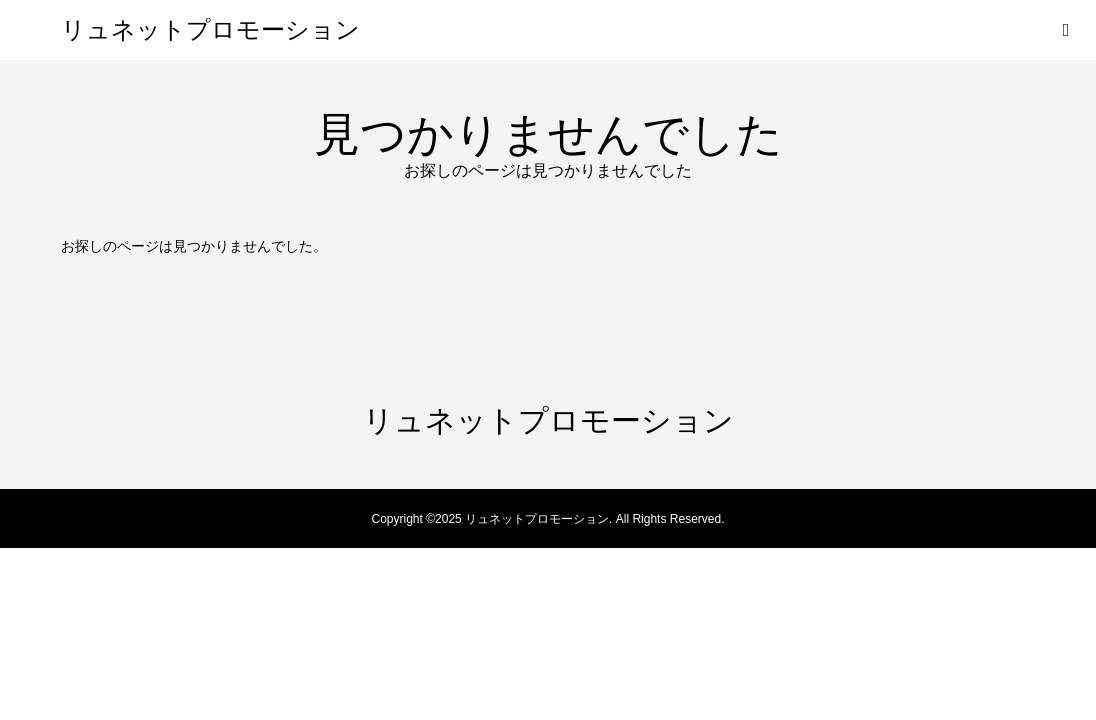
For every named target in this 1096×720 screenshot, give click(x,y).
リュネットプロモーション (210, 30)
